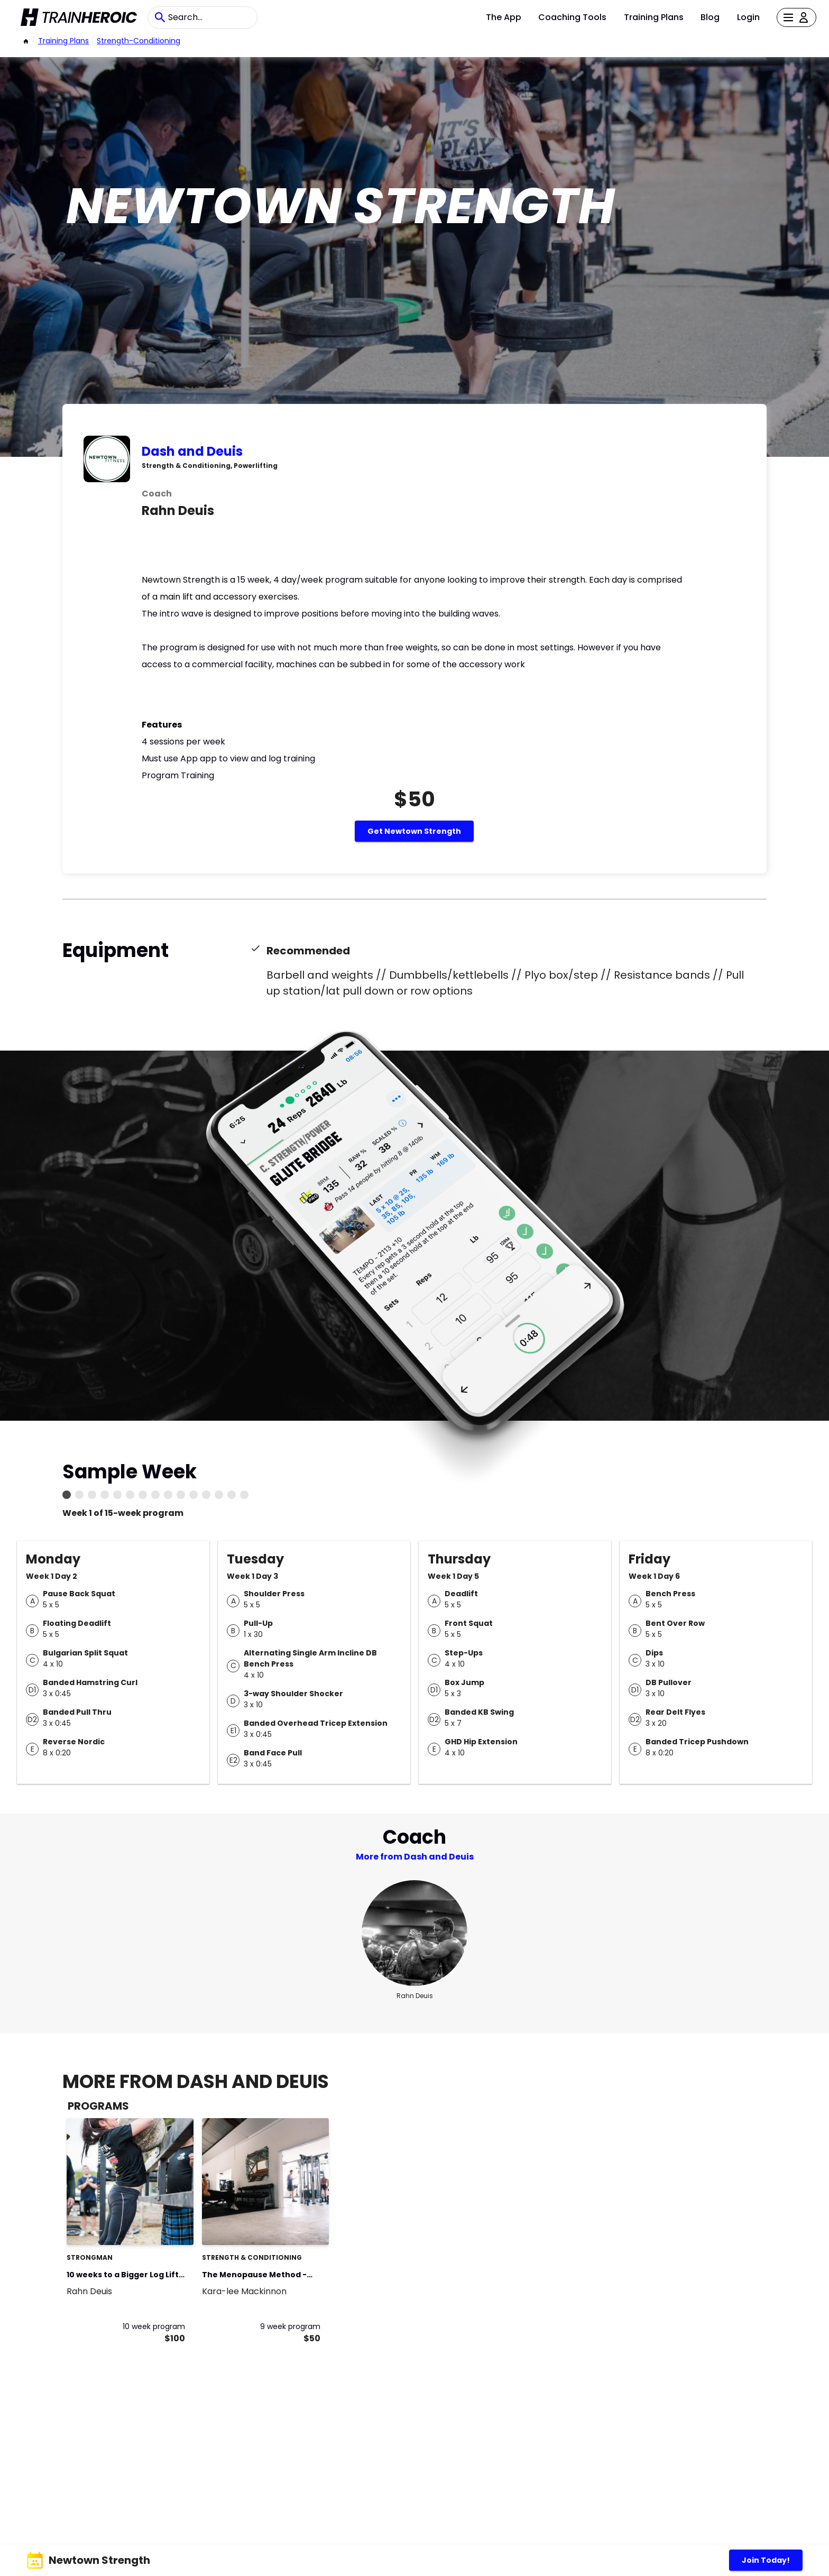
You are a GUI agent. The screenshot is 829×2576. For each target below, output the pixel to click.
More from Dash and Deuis (415, 1857)
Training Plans (654, 17)
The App (503, 17)
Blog (710, 17)
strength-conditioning (138, 40)
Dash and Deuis (192, 451)
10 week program (154, 2326)
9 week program (290, 2326)
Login (748, 17)
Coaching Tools (572, 17)
